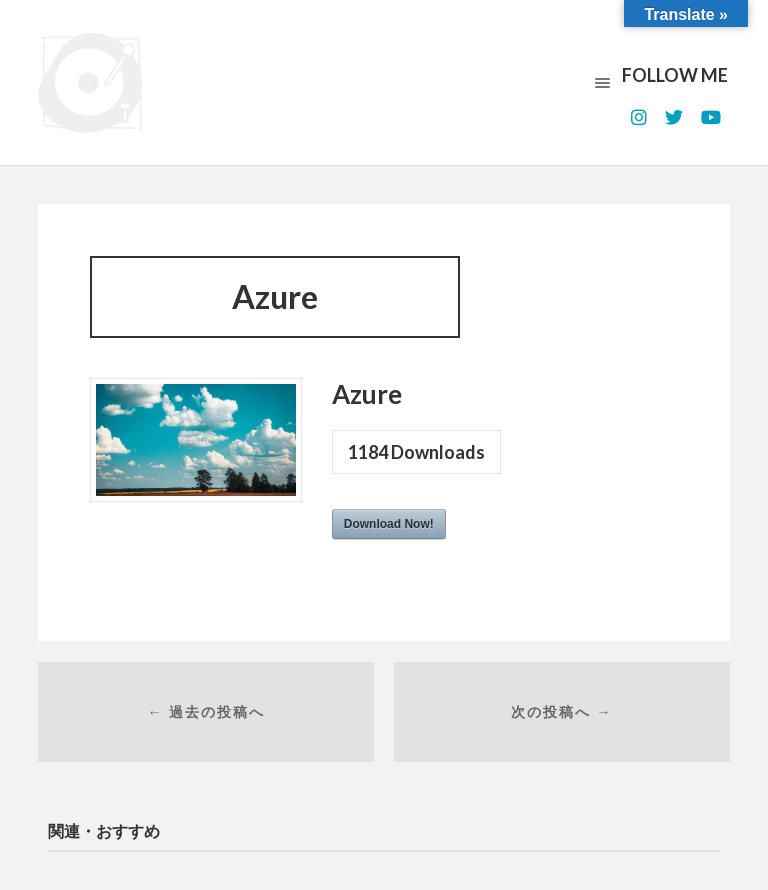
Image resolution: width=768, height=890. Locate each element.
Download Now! (389, 524)
